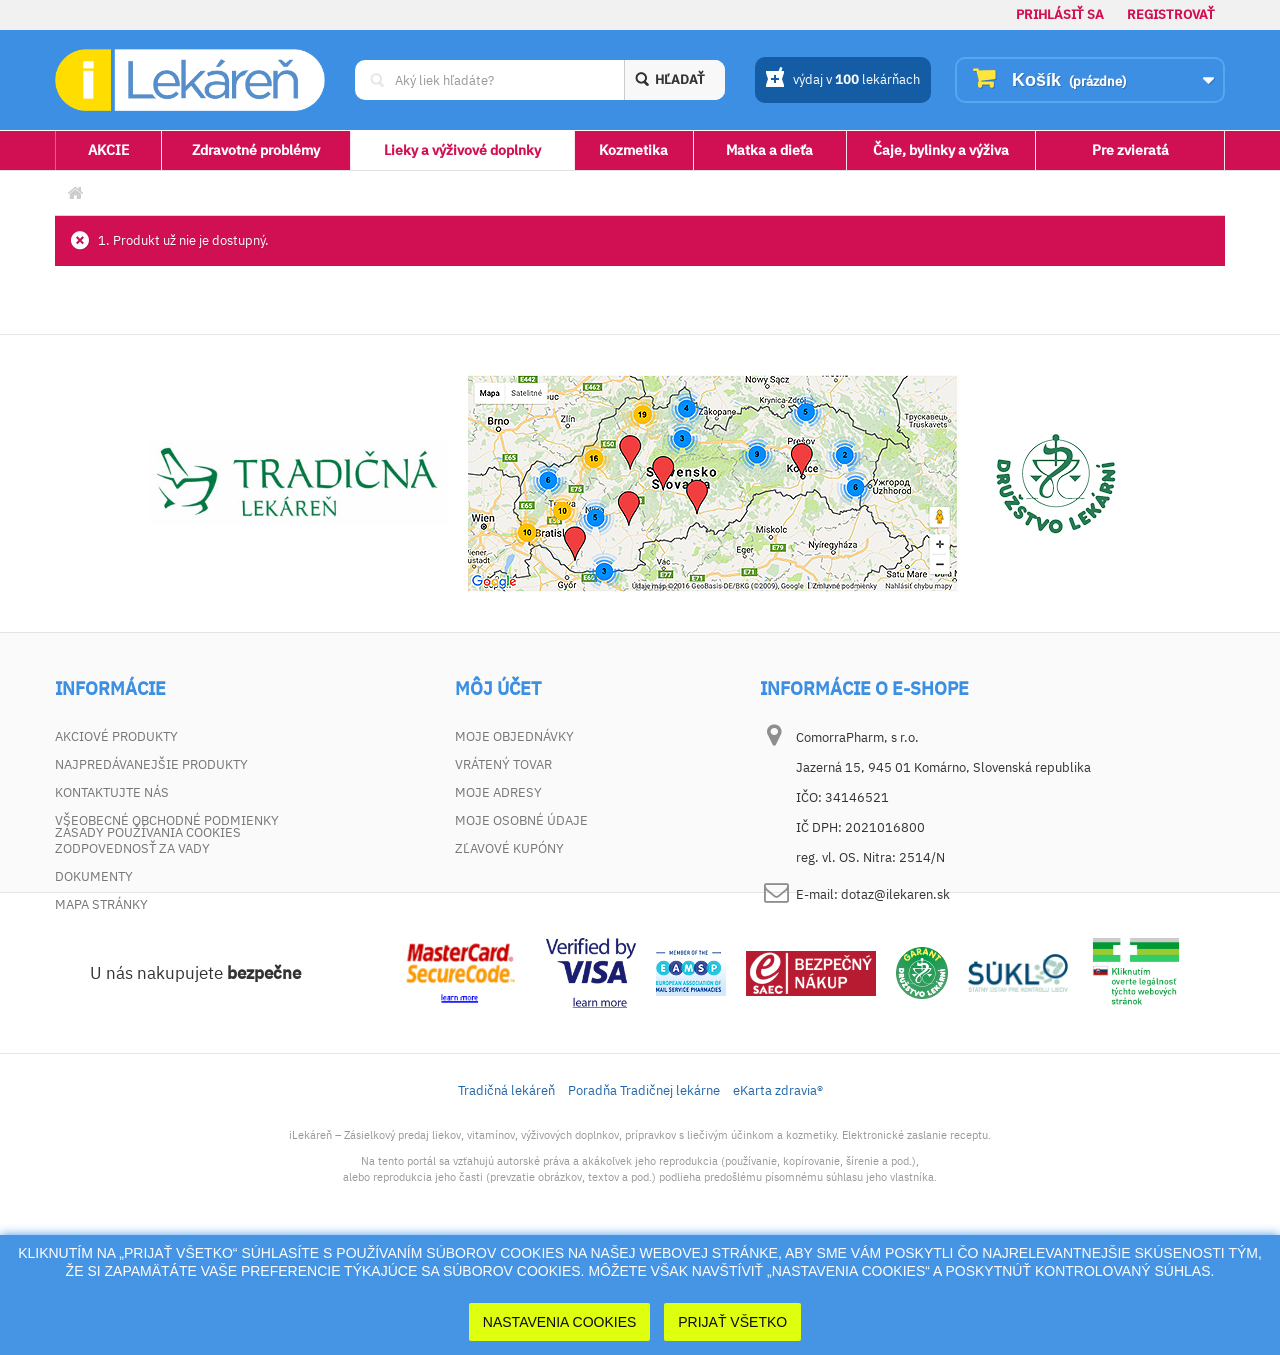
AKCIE (108, 150)
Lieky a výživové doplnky (462, 150)
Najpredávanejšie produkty (151, 764)
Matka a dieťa (769, 150)
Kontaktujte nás (112, 792)
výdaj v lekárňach (842, 81)
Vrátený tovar (503, 764)
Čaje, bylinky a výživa (941, 150)
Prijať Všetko (732, 1322)
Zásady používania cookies (148, 932)
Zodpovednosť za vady (132, 848)
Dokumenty (94, 876)
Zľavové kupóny (509, 848)
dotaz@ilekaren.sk (895, 894)
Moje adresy (498, 792)
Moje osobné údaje (521, 820)
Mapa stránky (101, 904)
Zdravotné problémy (256, 150)
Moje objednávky (514, 736)
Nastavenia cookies (560, 1322)
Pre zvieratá (1130, 150)
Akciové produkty (116, 736)
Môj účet (498, 689)
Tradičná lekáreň (506, 1190)
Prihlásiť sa (1060, 14)
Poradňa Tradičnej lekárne (644, 1190)
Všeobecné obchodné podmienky (167, 820)
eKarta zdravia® (778, 1190)
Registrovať (1171, 14)
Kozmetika (633, 150)
